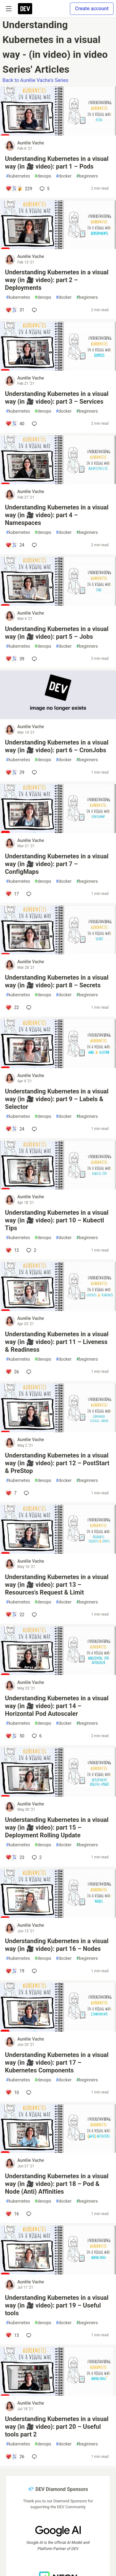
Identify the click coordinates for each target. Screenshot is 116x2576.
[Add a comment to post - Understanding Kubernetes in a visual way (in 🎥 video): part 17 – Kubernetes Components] (12, 2092)
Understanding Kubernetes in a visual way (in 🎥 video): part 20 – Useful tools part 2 (57, 2426)
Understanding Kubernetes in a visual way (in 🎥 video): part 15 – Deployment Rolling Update (57, 1827)
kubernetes (18, 176)
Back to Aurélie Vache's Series (35, 80)
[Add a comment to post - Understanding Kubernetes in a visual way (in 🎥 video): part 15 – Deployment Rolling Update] (15, 1857)
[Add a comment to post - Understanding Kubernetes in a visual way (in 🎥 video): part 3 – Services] (15, 423)
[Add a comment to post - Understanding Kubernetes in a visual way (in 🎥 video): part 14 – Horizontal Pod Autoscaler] (15, 1735)
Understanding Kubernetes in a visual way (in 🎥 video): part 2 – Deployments (57, 279)
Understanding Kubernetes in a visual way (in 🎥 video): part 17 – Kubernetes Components (57, 2062)
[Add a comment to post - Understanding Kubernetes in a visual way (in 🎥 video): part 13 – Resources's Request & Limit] (15, 1614)
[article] (58, 134)
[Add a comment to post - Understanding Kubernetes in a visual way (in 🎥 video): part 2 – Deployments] (15, 310)
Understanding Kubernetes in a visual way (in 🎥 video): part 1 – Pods (57, 162)
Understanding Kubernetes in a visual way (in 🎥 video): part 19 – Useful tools (57, 2305)
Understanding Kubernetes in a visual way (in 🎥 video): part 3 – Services (57, 397)
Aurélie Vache (30, 142)
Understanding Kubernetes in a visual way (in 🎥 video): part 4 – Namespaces (57, 515)
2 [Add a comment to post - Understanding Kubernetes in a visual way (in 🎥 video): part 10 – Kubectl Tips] (30, 1250)
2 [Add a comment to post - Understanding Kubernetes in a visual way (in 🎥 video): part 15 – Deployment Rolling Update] (36, 1857)
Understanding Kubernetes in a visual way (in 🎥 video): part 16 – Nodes (57, 1944)
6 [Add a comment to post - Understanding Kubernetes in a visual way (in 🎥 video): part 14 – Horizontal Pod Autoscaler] (36, 1736)
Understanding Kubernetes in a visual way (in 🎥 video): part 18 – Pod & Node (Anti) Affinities (57, 2183)
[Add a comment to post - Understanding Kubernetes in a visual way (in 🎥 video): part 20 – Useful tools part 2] (15, 2456)
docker (63, 176)
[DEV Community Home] (25, 8)
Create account (92, 8)
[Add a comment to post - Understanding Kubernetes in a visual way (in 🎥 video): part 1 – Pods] (19, 188)
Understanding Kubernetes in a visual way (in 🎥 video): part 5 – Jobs (57, 632)
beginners (87, 176)
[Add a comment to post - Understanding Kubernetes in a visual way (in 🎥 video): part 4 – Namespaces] (15, 545)
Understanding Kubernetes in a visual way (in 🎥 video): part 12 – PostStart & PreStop (57, 1463)
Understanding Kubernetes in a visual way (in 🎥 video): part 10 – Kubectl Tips (57, 1220)
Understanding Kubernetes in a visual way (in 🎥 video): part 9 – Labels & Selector (57, 1099)
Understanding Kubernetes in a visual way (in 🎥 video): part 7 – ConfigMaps (57, 863)
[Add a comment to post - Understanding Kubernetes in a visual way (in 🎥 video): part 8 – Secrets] (12, 1007)
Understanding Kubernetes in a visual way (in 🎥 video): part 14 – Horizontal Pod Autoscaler (57, 1705)
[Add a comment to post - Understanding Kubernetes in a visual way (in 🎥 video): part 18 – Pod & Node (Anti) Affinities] (12, 2213)
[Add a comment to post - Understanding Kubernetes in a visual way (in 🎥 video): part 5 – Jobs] (15, 658)
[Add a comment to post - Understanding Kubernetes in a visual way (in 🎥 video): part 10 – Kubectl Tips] (12, 1250)
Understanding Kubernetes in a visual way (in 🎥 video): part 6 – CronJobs (57, 746)
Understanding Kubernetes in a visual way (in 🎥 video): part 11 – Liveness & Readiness (57, 1341)
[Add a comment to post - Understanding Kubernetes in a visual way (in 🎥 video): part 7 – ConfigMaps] (12, 893)
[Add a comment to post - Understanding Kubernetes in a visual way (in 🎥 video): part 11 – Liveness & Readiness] (12, 1371)
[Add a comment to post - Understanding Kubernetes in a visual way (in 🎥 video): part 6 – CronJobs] (15, 772)
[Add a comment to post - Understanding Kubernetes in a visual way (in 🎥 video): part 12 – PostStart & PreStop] (11, 1493)
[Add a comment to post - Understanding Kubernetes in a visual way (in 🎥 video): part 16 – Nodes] (15, 1971)
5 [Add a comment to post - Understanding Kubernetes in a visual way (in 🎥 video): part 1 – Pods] (43, 188)
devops (43, 176)
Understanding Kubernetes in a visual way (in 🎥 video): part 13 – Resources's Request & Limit (57, 1584)
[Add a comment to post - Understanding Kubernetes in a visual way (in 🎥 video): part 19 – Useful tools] (12, 2335)
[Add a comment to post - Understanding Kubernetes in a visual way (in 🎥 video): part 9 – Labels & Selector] (15, 1129)
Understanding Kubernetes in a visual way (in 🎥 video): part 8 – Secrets (57, 981)
